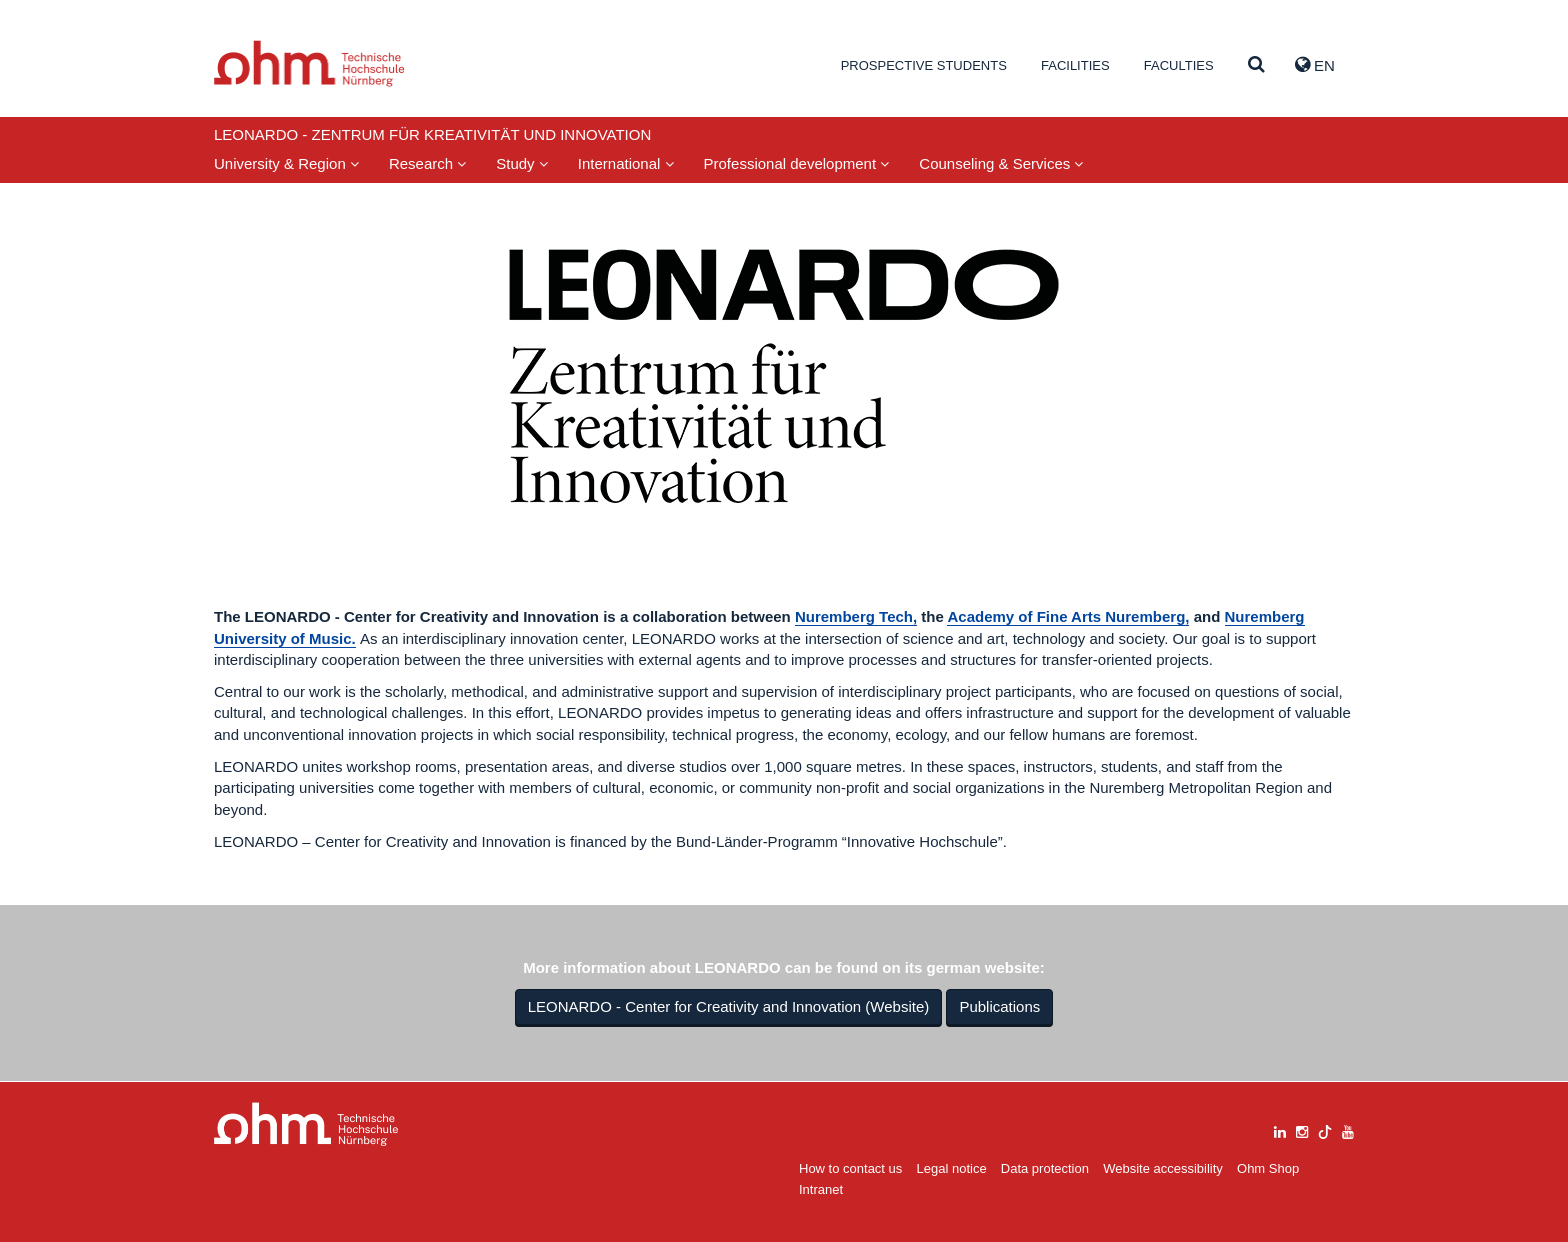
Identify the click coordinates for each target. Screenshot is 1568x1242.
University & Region (286, 163)
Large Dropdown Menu (306, 1124)
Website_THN (309, 63)
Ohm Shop (1268, 1168)
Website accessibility (1163, 1168)
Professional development (797, 163)
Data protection (1045, 1168)
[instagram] (1302, 1129)
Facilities (1075, 65)
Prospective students (924, 65)
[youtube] (1348, 1129)
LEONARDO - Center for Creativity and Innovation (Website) (729, 1006)
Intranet (821, 1189)
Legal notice (952, 1168)
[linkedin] (1280, 1129)
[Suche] (1256, 65)
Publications (999, 1006)
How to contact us (850, 1168)
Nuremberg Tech (854, 616)
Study (522, 163)
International (626, 163)
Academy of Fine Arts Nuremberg (1066, 616)
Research (427, 163)
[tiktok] (1325, 1129)
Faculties (1179, 65)
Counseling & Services (1001, 163)
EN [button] (1315, 65)
